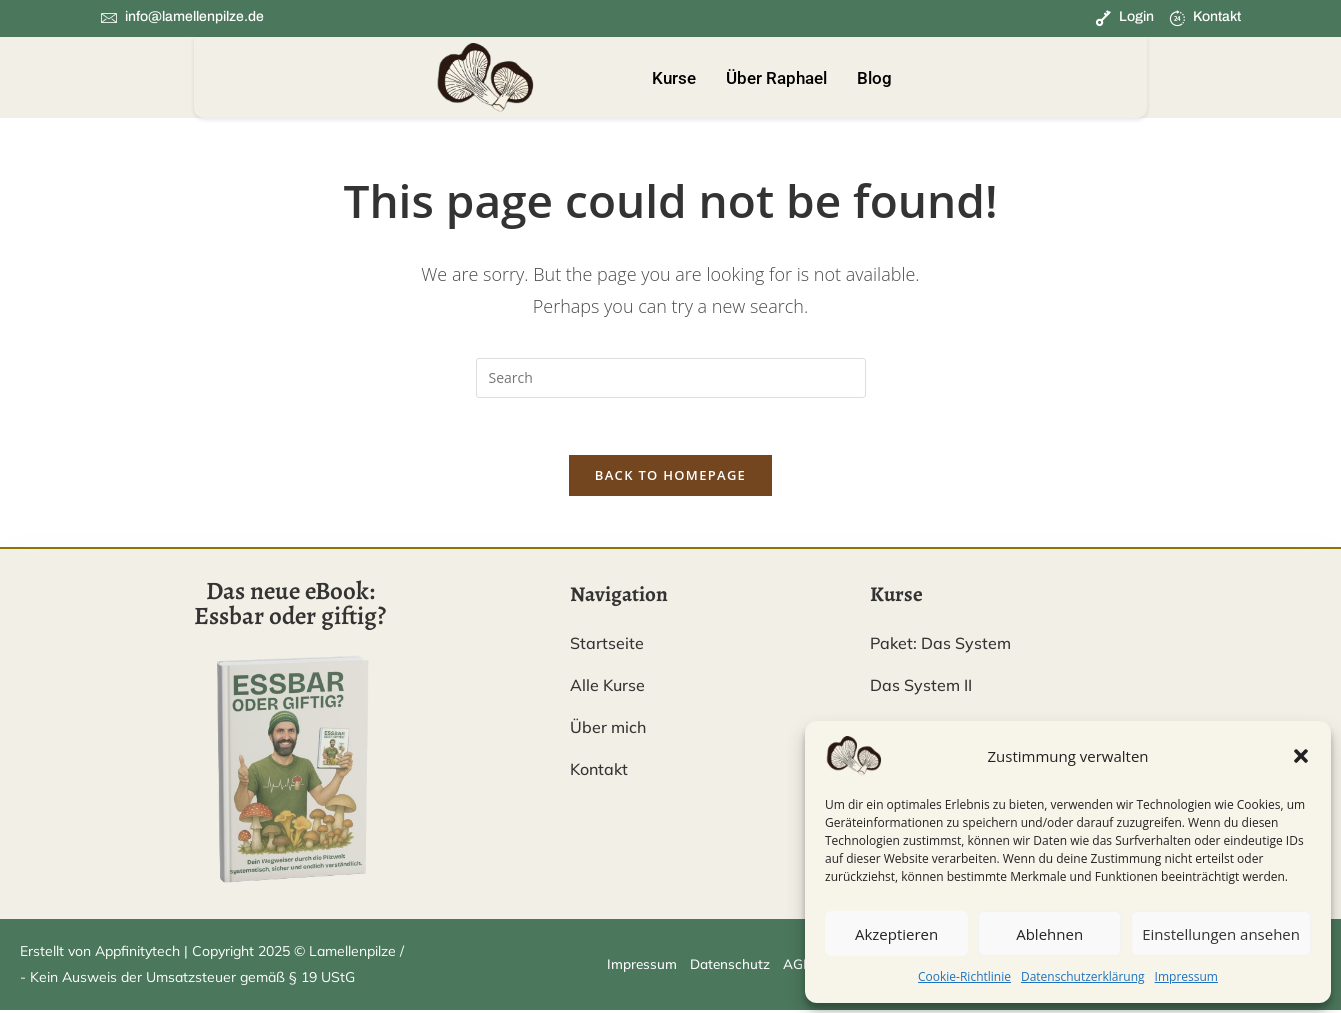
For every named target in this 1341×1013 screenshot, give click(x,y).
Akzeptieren (896, 934)
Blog (874, 78)
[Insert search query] (671, 378)
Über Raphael (776, 78)
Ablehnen (1049, 934)
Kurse (674, 78)
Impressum (1186, 976)
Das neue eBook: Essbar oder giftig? (290, 607)
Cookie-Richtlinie (964, 976)
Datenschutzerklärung (1083, 976)
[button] (1301, 756)
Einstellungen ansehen (1221, 934)
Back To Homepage (670, 479)
